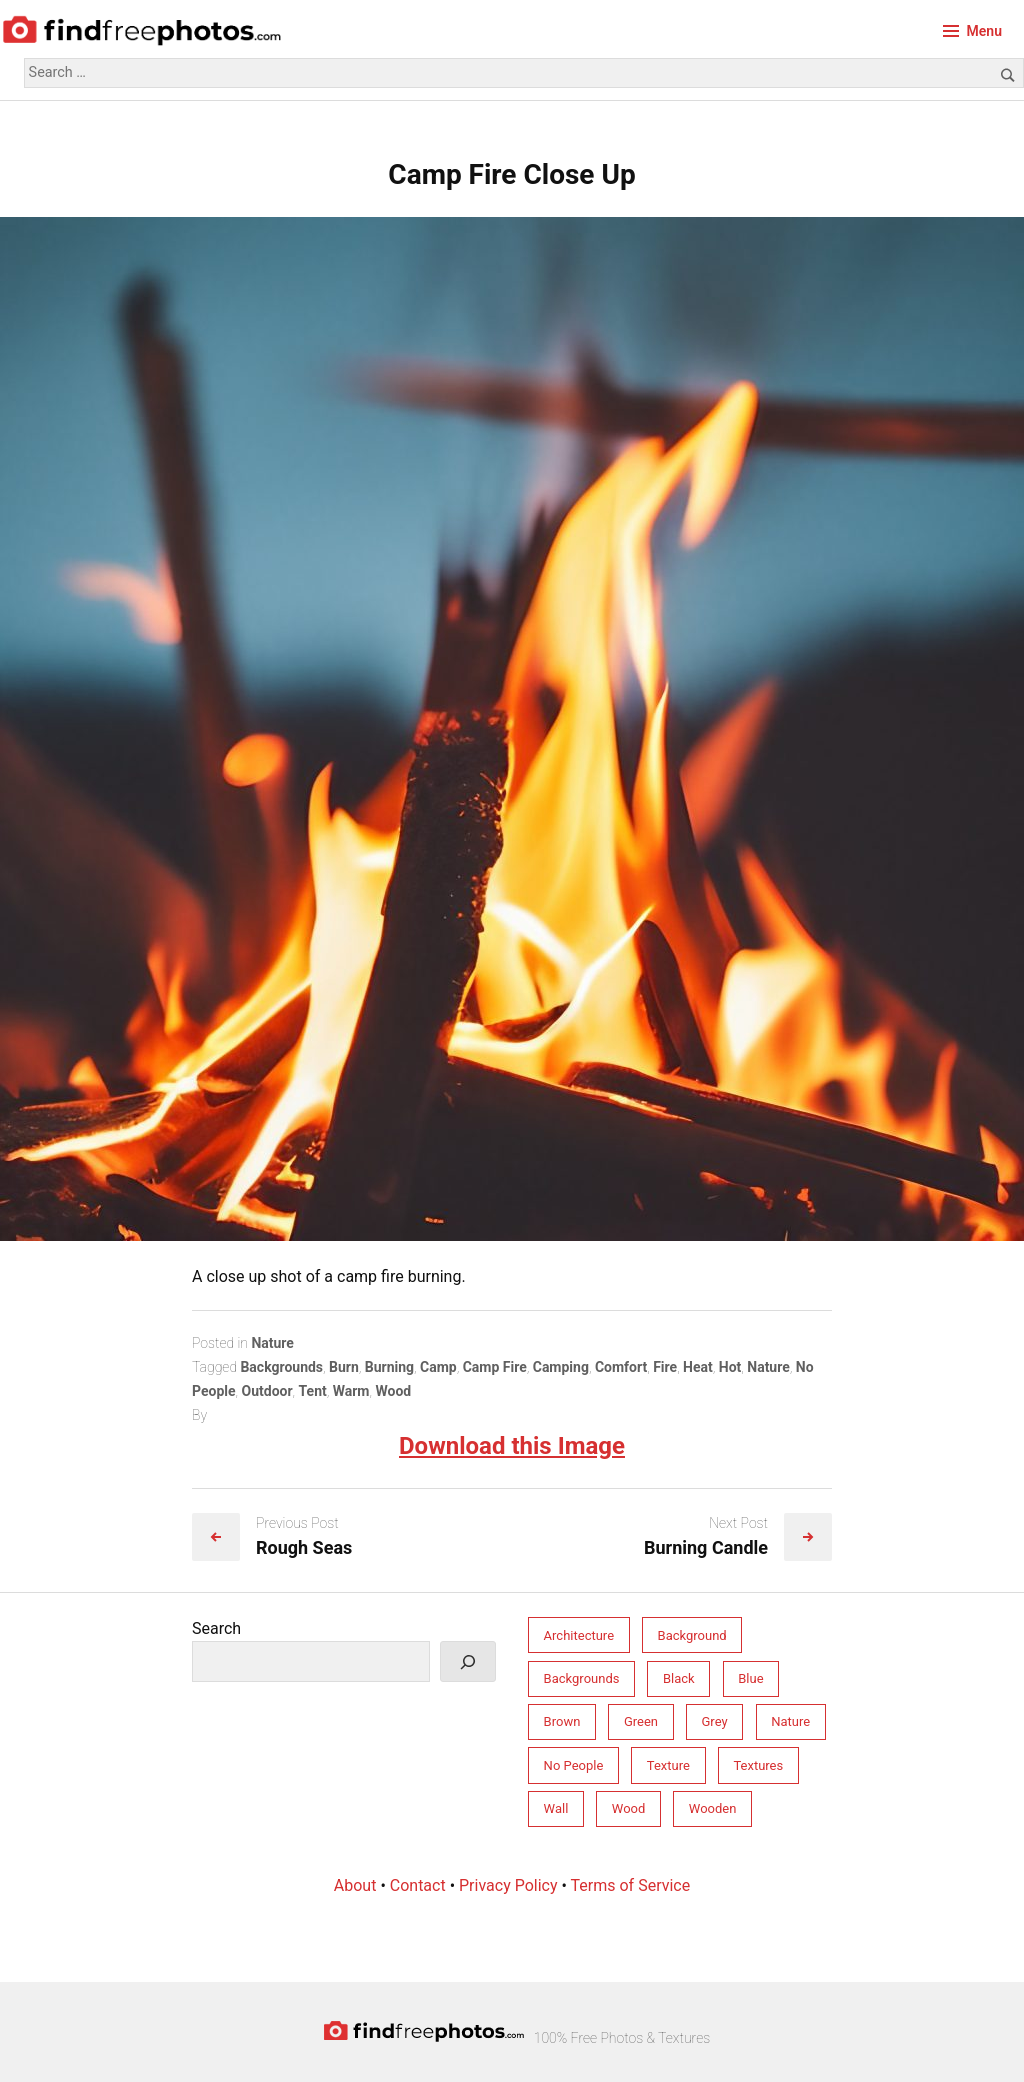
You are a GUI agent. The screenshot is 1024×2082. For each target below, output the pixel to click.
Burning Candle (706, 1547)
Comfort (621, 1367)
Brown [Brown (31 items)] (562, 1721)
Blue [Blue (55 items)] (750, 1678)
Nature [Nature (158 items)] (790, 1721)
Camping (561, 1367)
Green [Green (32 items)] (641, 1721)
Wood (393, 1391)
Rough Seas (304, 1547)
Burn (344, 1367)
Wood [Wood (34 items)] (629, 1808)
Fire (665, 1367)
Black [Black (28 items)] (679, 1678)
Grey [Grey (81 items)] (715, 1721)
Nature (272, 1343)
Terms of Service (631, 1885)
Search (216, 1628)
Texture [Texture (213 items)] (668, 1765)
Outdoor (267, 1391)
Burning (389, 1367)
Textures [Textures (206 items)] (758, 1765)
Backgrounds (281, 1367)
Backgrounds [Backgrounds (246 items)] (582, 1678)
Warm (351, 1391)
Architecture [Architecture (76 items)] (579, 1635)
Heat (698, 1367)
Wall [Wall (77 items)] (556, 1808)
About (355, 1885)
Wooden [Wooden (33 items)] (713, 1808)
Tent (313, 1391)
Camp (438, 1367)
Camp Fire (495, 1367)
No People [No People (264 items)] (574, 1765)
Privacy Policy (508, 1885)
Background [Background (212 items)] (692, 1635)
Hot (730, 1367)
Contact (418, 1885)
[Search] (468, 1661)
